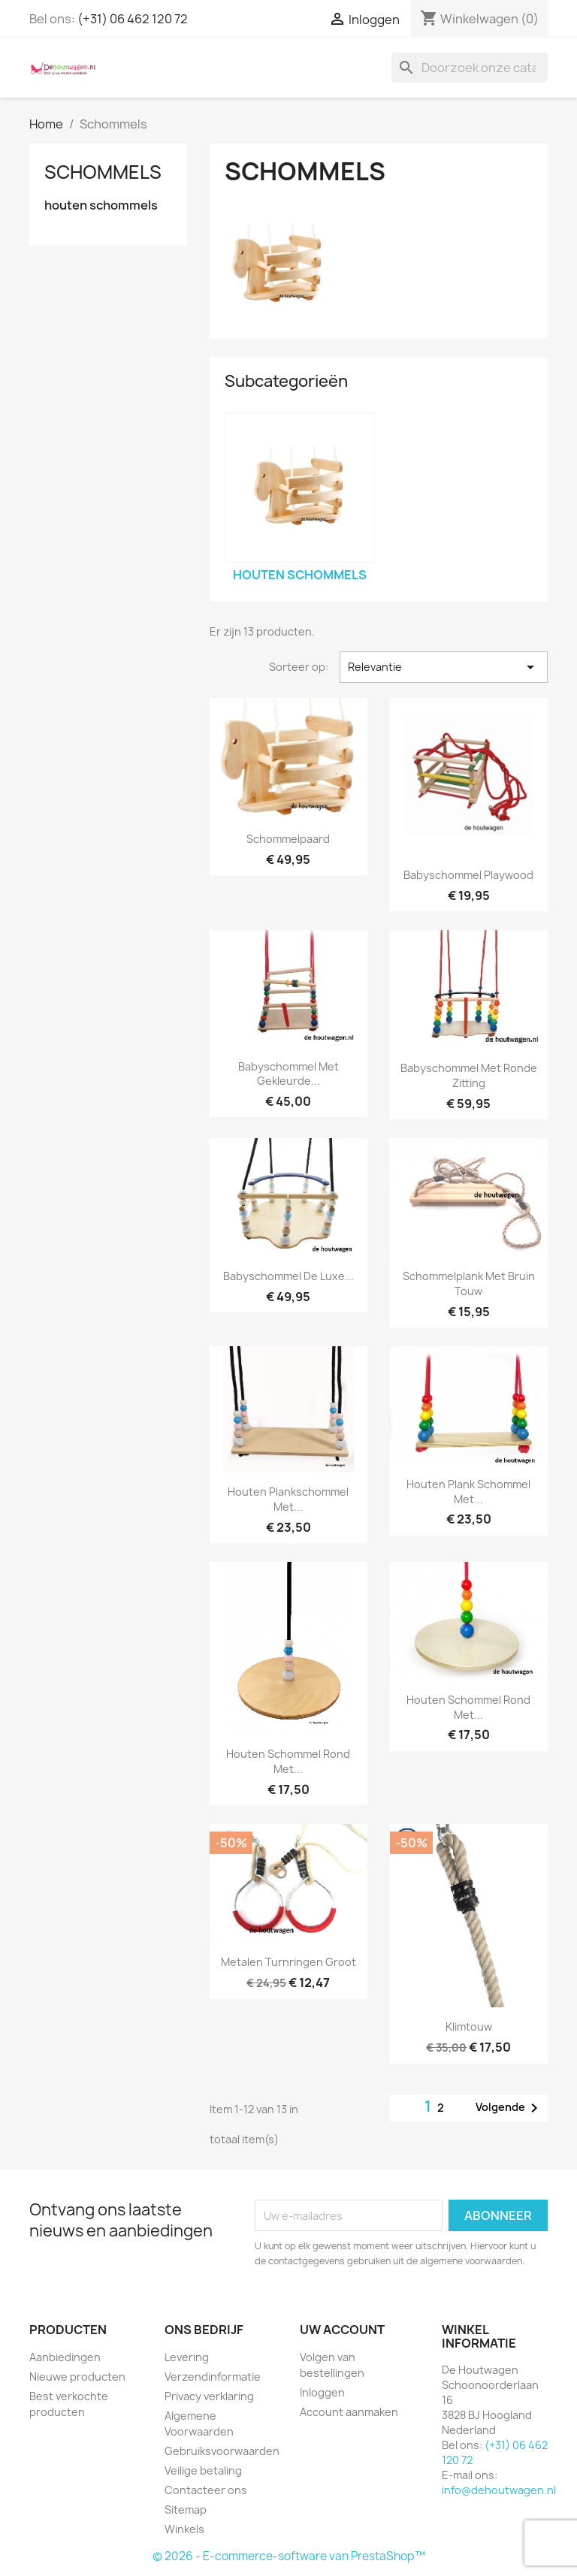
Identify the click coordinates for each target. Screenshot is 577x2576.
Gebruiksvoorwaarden (222, 2451)
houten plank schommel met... (468, 1491)
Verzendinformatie (213, 2376)
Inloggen (322, 2392)
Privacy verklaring (209, 2396)
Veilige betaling (203, 2470)
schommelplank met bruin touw (469, 1283)
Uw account (342, 2329)
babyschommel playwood (468, 875)
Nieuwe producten (77, 2376)
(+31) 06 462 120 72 (132, 19)
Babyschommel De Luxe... (288, 1276)
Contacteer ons (206, 2490)
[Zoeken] (469, 68)
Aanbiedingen (65, 2357)
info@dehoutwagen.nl (499, 2490)
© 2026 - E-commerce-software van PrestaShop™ (289, 2556)
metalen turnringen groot (288, 1962)
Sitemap (186, 2509)
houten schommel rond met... (288, 1761)
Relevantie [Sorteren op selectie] (443, 667)
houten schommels (101, 205)
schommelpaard (288, 839)
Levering (187, 2357)
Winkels (184, 2529)
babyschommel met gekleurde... (288, 1074)
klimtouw (469, 2026)
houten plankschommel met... (288, 1499)
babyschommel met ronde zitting (468, 1075)
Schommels (103, 172)
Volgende (509, 2108)
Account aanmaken (349, 2412)
